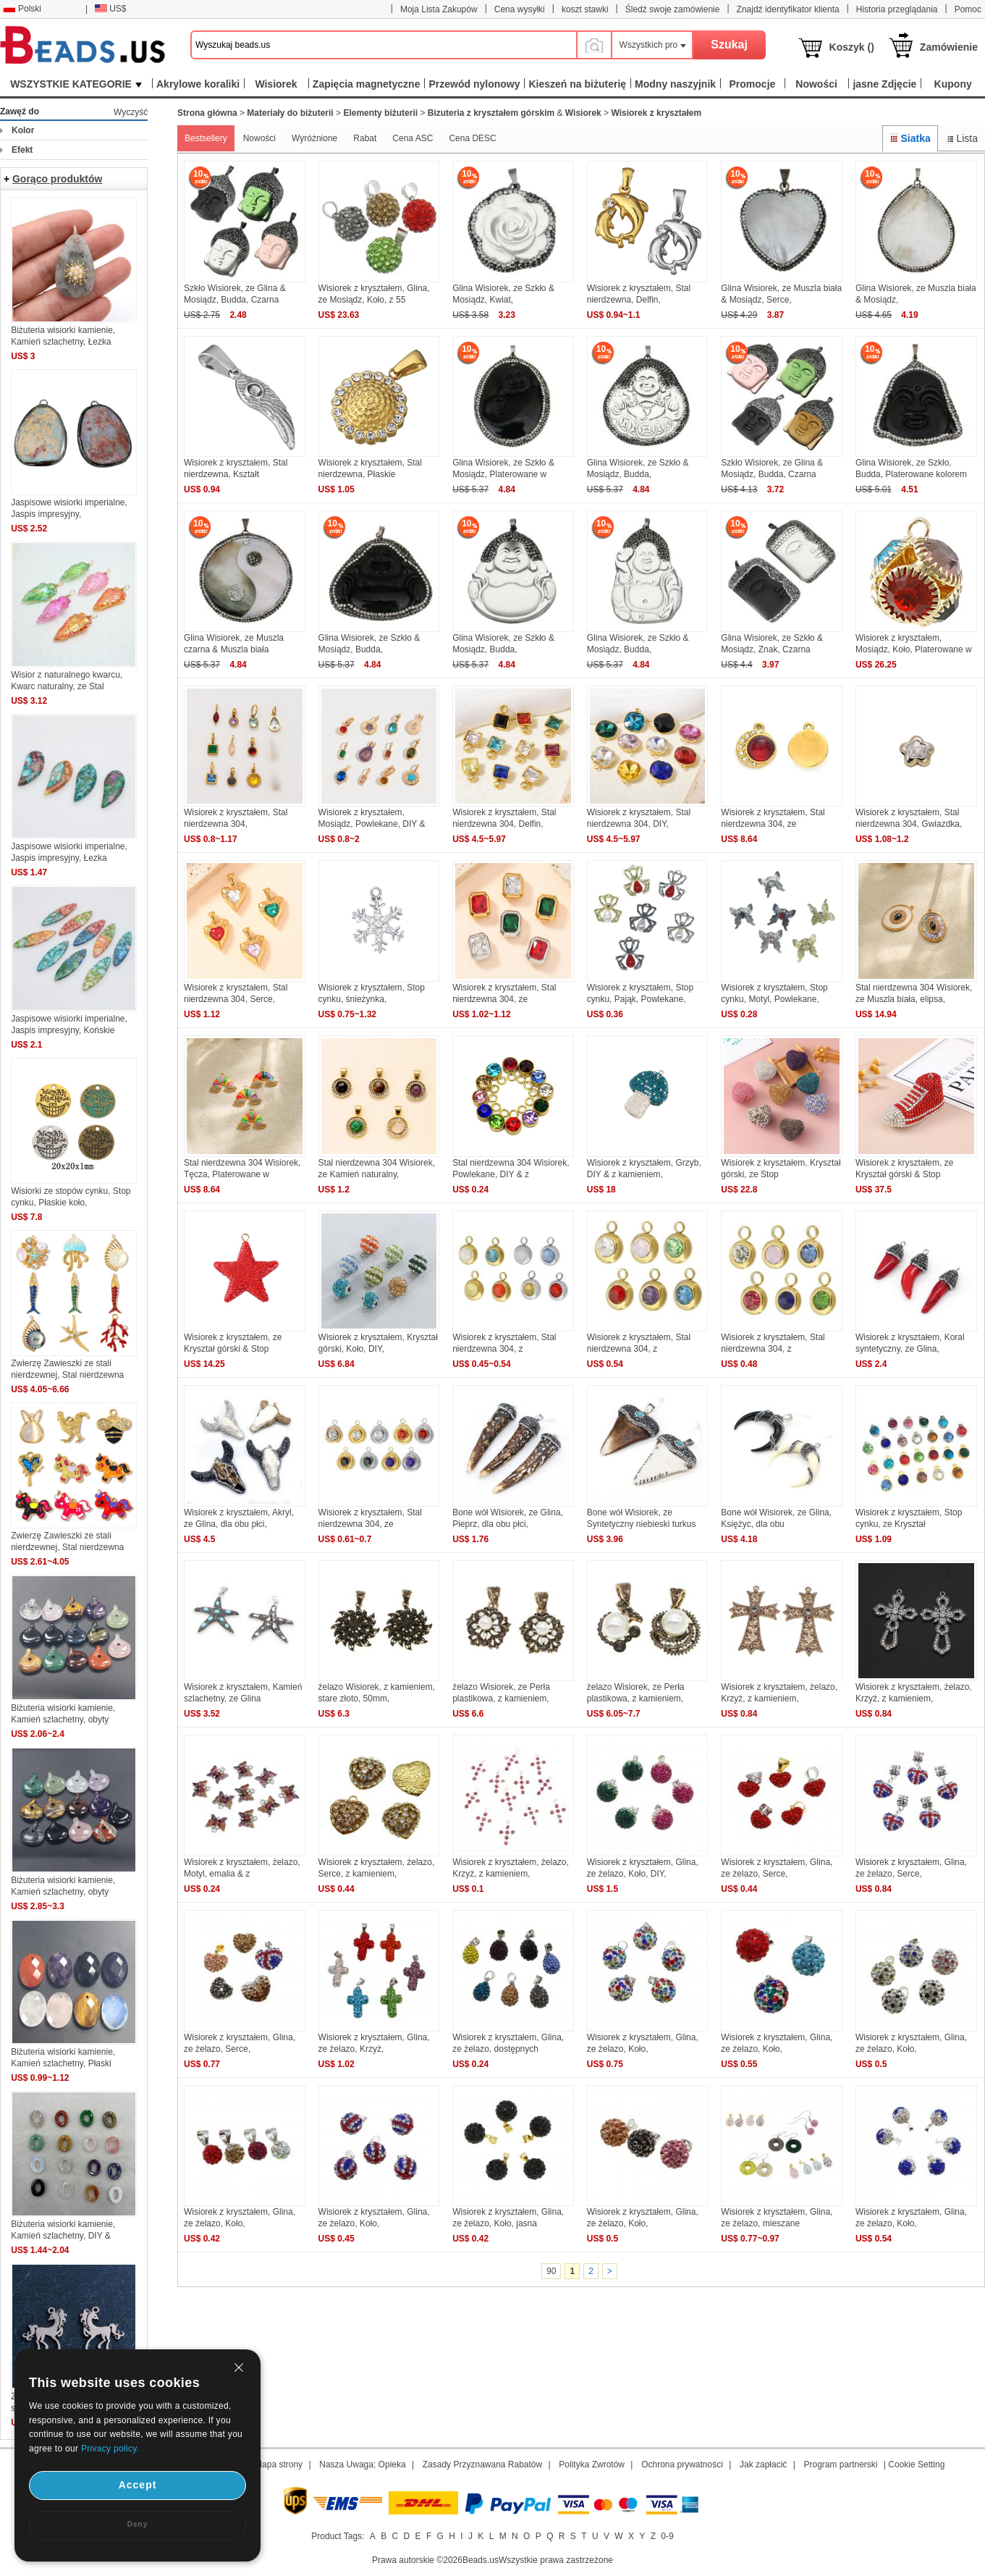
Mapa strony (279, 2464)
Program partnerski (840, 2464)
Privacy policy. (110, 2449)
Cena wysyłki (519, 9)
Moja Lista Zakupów (439, 9)
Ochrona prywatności (682, 2464)
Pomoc (968, 9)
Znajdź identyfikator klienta (788, 9)
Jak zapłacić (763, 2464)
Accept (138, 2485)
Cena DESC (472, 138)
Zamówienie (949, 47)
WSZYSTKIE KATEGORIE (76, 84)
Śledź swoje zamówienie (672, 9)
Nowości (259, 138)
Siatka (910, 138)
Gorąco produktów (57, 179)
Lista (961, 138)
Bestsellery (206, 138)
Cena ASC (412, 138)
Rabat (364, 138)
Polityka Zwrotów (592, 2464)
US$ (110, 9)
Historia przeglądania (897, 9)
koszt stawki (585, 9)
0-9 (667, 2536)
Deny (137, 2524)
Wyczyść (131, 112)
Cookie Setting (916, 2464)
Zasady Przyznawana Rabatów (482, 2464)
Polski (22, 9)
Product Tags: (337, 2536)
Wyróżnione (314, 138)
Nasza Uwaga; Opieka (362, 2464)
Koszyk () (851, 47)
